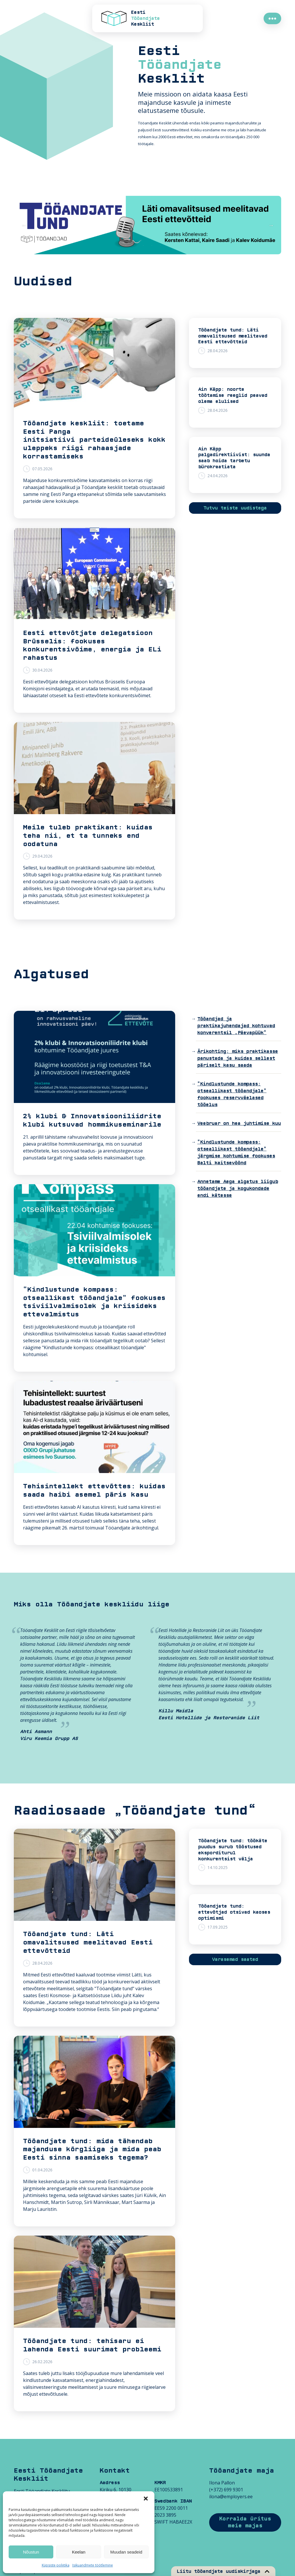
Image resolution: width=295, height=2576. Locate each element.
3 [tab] (143, 246)
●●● (272, 18)
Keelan (79, 2552)
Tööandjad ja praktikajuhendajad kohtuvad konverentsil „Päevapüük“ (236, 1026)
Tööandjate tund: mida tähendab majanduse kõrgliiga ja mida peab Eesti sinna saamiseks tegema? (92, 2149)
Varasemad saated (235, 1959)
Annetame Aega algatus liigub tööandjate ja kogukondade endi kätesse (237, 1188)
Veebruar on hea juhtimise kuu (239, 1123)
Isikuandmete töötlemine (92, 2565)
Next (271, 225)
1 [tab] (126, 246)
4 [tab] (152, 246)
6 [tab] (169, 246)
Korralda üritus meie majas (245, 2522)
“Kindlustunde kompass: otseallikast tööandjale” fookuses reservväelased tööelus (231, 1094)
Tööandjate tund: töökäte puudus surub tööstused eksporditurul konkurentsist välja (232, 1850)
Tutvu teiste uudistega (235, 508)
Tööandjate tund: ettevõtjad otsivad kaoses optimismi (234, 1912)
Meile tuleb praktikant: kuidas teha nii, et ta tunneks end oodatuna (88, 836)
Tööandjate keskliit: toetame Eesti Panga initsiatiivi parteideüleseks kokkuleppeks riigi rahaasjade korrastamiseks (94, 440)
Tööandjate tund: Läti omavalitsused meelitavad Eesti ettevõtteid (232, 336)
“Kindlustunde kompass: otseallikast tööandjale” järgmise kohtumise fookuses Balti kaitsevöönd (236, 1152)
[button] (146, 2498)
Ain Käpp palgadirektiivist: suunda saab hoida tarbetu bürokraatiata (234, 458)
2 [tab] (134, 246)
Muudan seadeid (126, 2552)
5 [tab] (160, 246)
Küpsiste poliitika (55, 2565)
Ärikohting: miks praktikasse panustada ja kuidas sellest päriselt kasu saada (237, 1058)
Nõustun (31, 2552)
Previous (24, 225)
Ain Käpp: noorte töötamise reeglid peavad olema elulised (232, 395)
